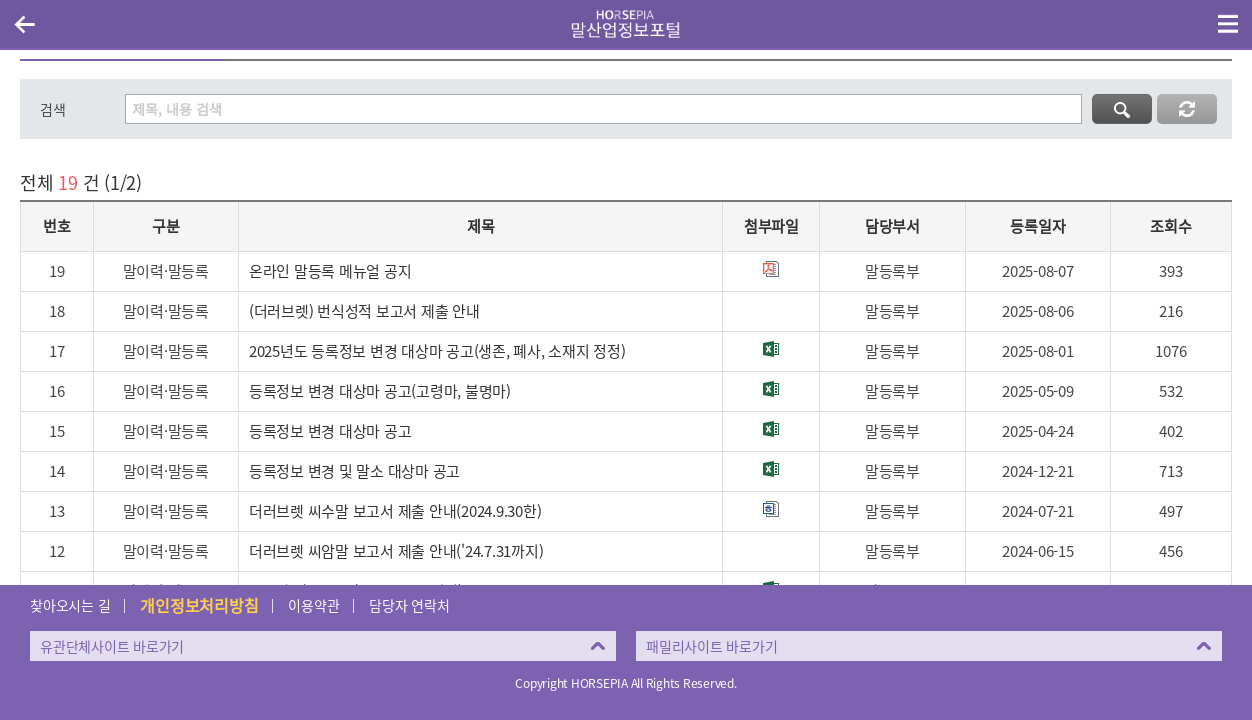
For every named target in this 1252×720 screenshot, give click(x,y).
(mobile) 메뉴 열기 (1228, 24)
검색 (53, 109)
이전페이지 (24, 24)
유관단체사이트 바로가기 (112, 646)
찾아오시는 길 (70, 605)
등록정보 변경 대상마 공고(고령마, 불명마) (380, 391)
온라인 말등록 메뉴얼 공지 (330, 271)
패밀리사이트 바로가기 (711, 646)
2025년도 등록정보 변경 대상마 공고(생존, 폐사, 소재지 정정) (437, 351)
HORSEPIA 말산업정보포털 (626, 24)
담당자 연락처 (409, 605)
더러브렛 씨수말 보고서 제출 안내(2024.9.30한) (395, 511)
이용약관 (313, 605)
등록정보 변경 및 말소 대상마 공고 (354, 471)
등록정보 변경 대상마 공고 (330, 431)
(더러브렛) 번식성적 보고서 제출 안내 (364, 311)
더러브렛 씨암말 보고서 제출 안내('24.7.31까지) (396, 551)
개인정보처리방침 (199, 605)
